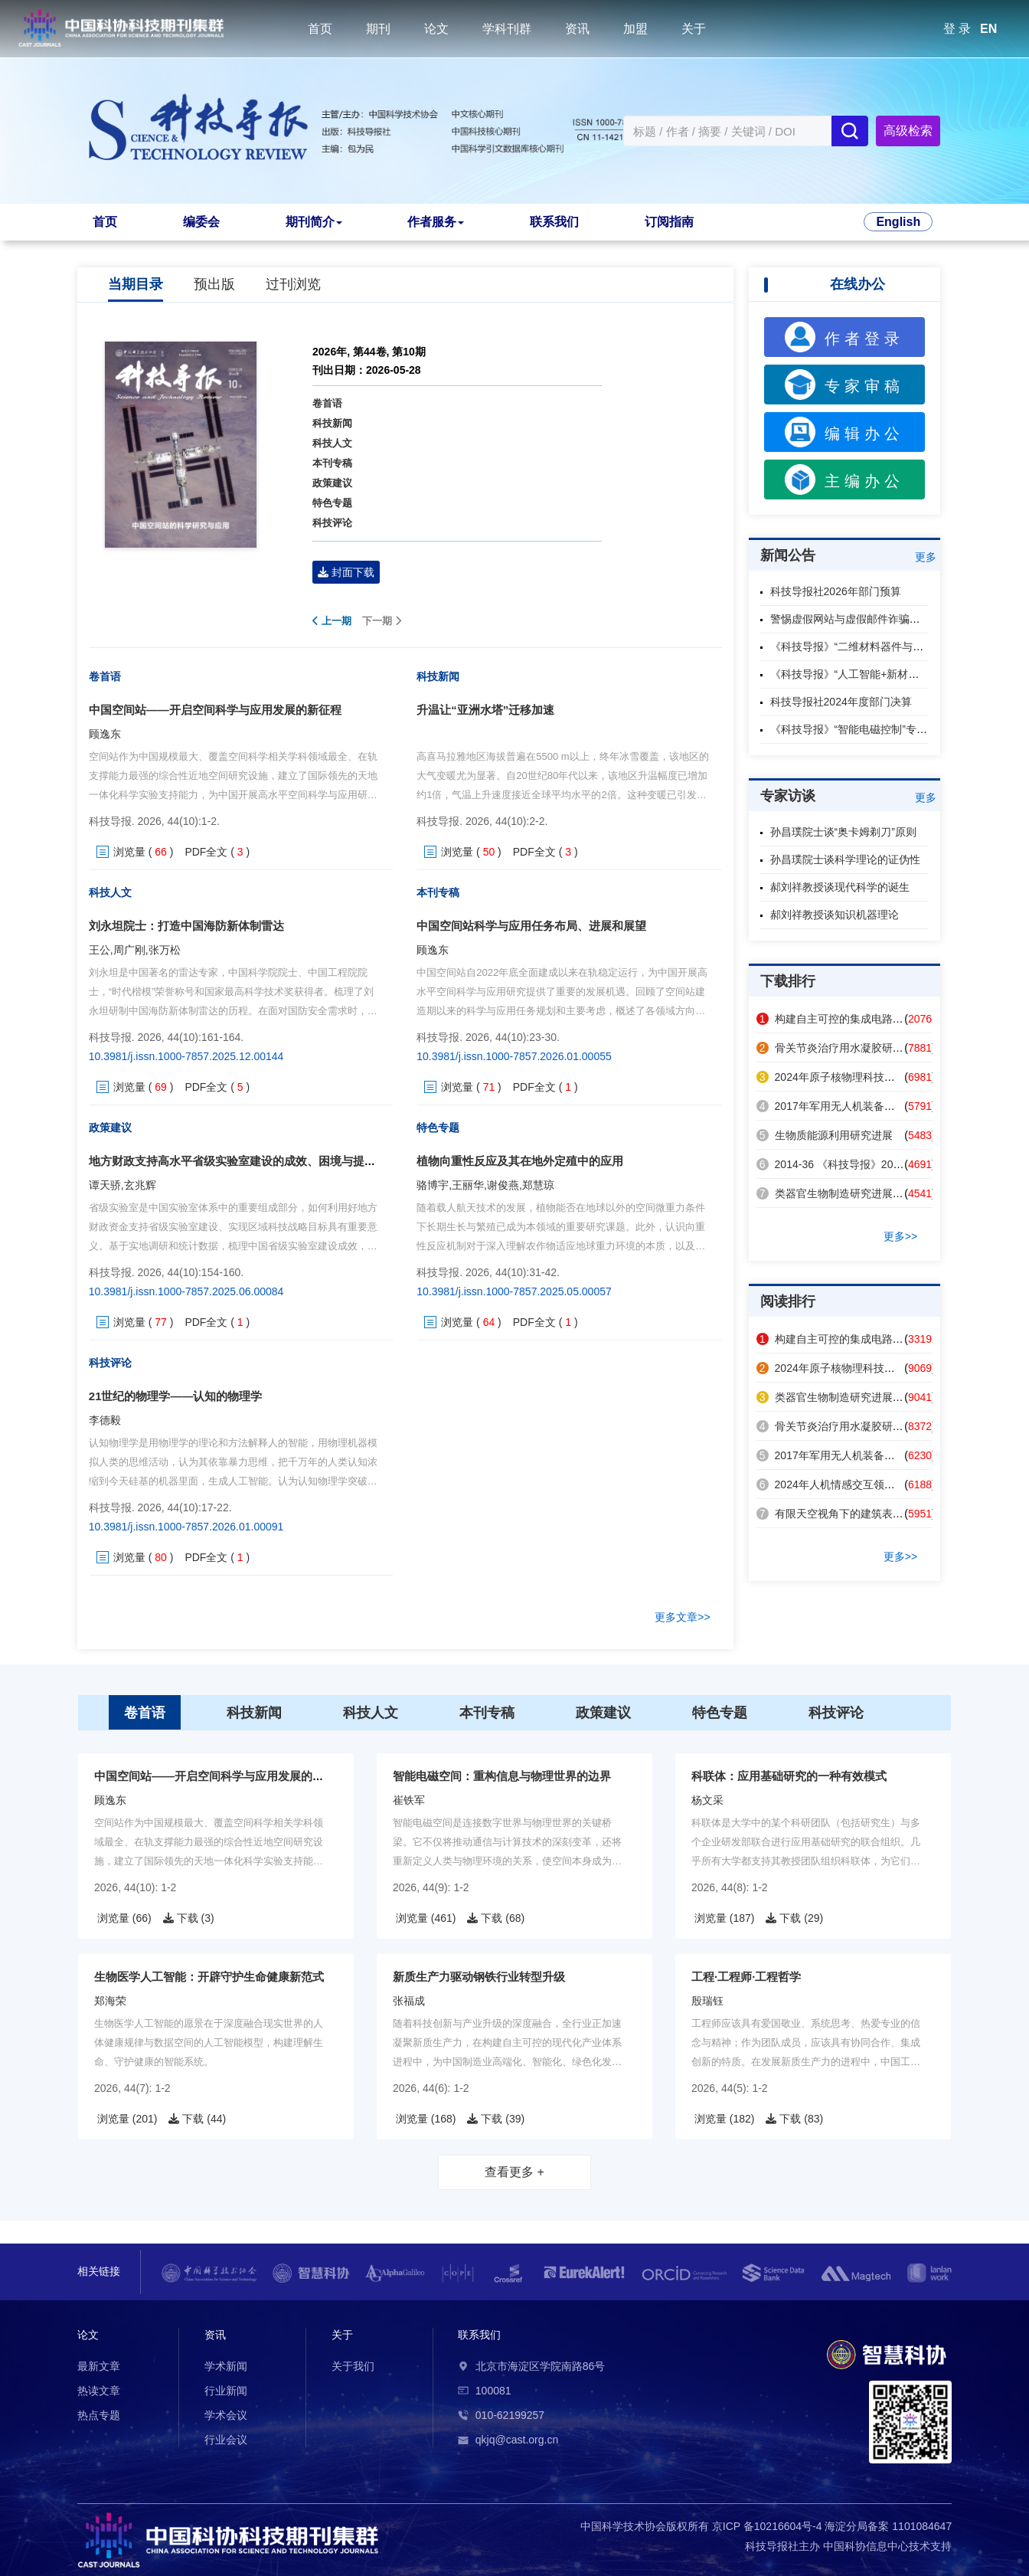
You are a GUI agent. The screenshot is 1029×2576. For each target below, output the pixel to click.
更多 (925, 557)
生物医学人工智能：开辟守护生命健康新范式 (209, 1976)
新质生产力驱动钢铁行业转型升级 (479, 1976)
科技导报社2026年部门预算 (835, 591)
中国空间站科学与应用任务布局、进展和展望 (531, 925)
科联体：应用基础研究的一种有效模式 (789, 1775)
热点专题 (98, 2415)
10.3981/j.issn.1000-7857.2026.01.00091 (186, 1526)
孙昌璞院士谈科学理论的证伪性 (845, 859)
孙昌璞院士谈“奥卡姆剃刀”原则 (843, 832)
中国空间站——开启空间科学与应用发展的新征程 (215, 709)
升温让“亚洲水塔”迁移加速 (485, 709)
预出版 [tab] (214, 284)
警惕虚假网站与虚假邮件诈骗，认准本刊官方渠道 (888, 619)
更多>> (900, 1236)
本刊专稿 (332, 463)
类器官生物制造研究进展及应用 (840, 1193)
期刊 (378, 28)
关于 (693, 28)
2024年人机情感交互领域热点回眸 (847, 1484)
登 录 (957, 28)
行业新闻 (225, 2391)
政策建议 (332, 483)
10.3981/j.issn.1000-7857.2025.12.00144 (186, 1056)
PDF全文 (206, 852)
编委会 (201, 221)
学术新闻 (225, 2366)
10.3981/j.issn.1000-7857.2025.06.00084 (186, 1291)
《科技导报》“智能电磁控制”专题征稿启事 (870, 729)
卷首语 (327, 403)
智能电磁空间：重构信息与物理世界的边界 (502, 1775)
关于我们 (353, 2366)
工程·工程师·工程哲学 (746, 1976)
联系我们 (554, 221)
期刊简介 (314, 221)
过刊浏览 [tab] (293, 284)
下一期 (381, 621)
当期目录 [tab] (135, 284)
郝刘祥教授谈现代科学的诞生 (840, 887)
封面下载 (346, 572)
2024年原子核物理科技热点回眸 (841, 1077)
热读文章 (98, 2391)
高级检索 (908, 130)
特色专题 (332, 503)
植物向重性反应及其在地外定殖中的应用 (519, 1160)
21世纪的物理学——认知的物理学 (176, 1396)
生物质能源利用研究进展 (824, 1135)
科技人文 (332, 443)
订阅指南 (669, 221)
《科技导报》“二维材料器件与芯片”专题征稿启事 (886, 646)
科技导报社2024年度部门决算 (841, 702)
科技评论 (332, 523)
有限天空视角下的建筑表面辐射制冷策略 (862, 1513)
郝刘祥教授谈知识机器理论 (834, 914)
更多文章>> (682, 1617)
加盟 (635, 28)
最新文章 (98, 2366)
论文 (436, 28)
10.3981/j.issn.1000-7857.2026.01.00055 (514, 1056)
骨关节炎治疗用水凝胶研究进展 (840, 1048)
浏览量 (129, 852)
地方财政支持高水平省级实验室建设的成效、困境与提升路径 (244, 1160)
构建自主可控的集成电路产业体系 (846, 1019)
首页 (320, 28)
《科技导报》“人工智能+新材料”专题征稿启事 (879, 674)
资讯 (577, 28)
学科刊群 (506, 28)
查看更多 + (514, 2171)
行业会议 (225, 2440)
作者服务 (435, 221)
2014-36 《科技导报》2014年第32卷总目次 (869, 1164)
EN (988, 28)
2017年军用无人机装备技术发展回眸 (852, 1106)
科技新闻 (332, 423)
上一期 (331, 621)
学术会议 (225, 2415)
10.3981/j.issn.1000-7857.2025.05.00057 (514, 1291)
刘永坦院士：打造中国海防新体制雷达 (186, 925)
